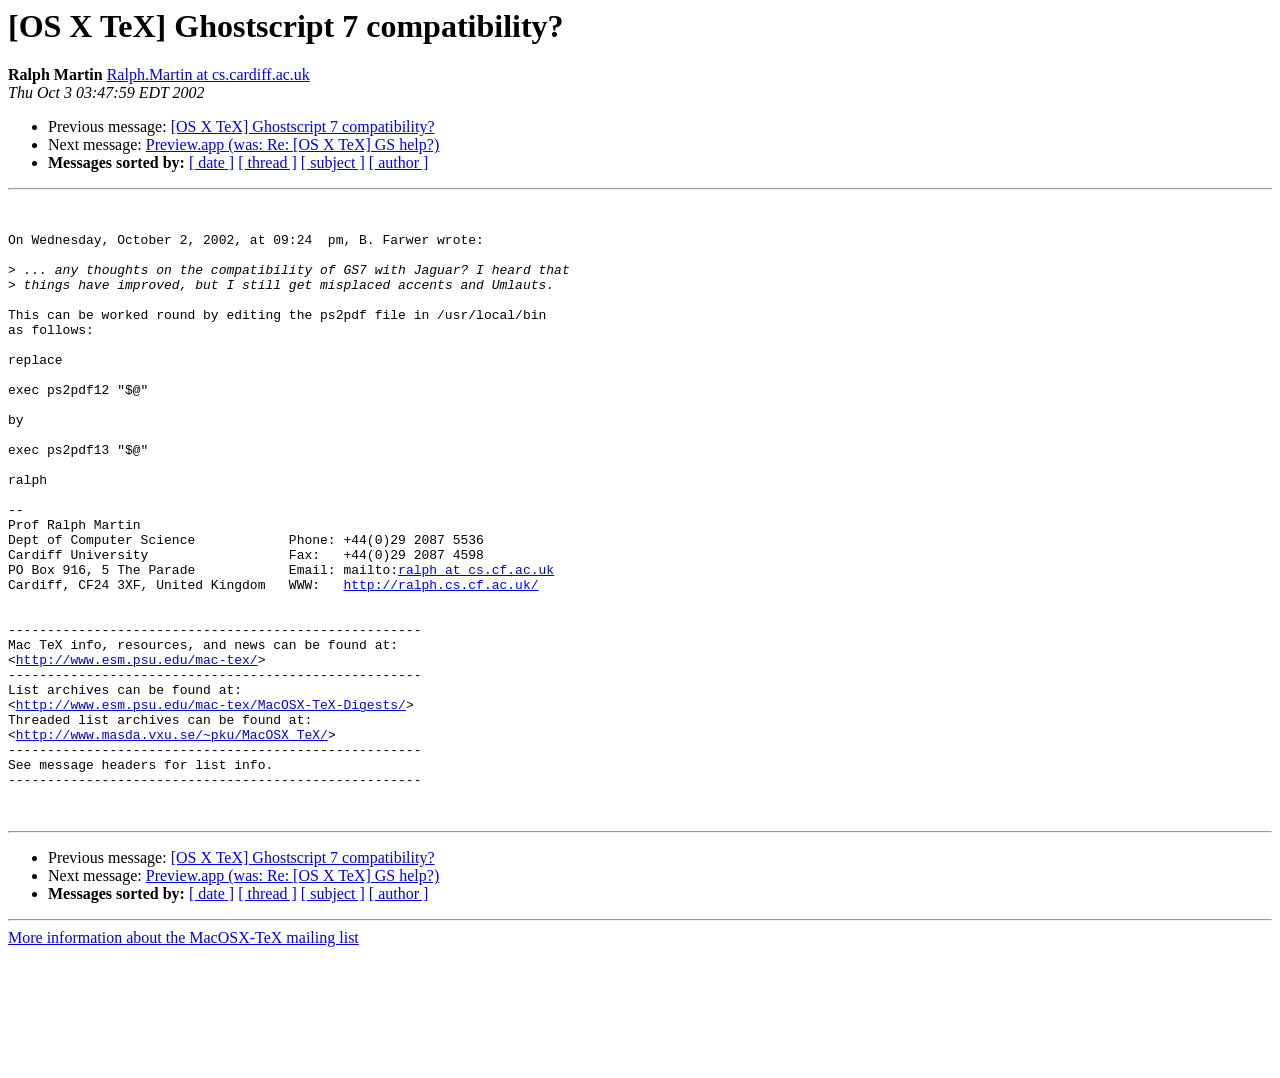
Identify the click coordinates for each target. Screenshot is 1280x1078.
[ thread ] (267, 162)
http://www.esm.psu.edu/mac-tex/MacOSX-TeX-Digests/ (211, 806)
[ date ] (211, 162)
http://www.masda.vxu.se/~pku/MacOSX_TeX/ (172, 842)
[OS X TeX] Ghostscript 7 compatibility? (303, 126)
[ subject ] (333, 162)
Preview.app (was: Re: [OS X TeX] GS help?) (292, 144)
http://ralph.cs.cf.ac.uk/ (440, 662)
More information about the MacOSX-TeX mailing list (183, 1060)
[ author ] (399, 162)
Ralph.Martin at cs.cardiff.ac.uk (208, 74)
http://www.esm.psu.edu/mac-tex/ (137, 752)
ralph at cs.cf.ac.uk (476, 644)
